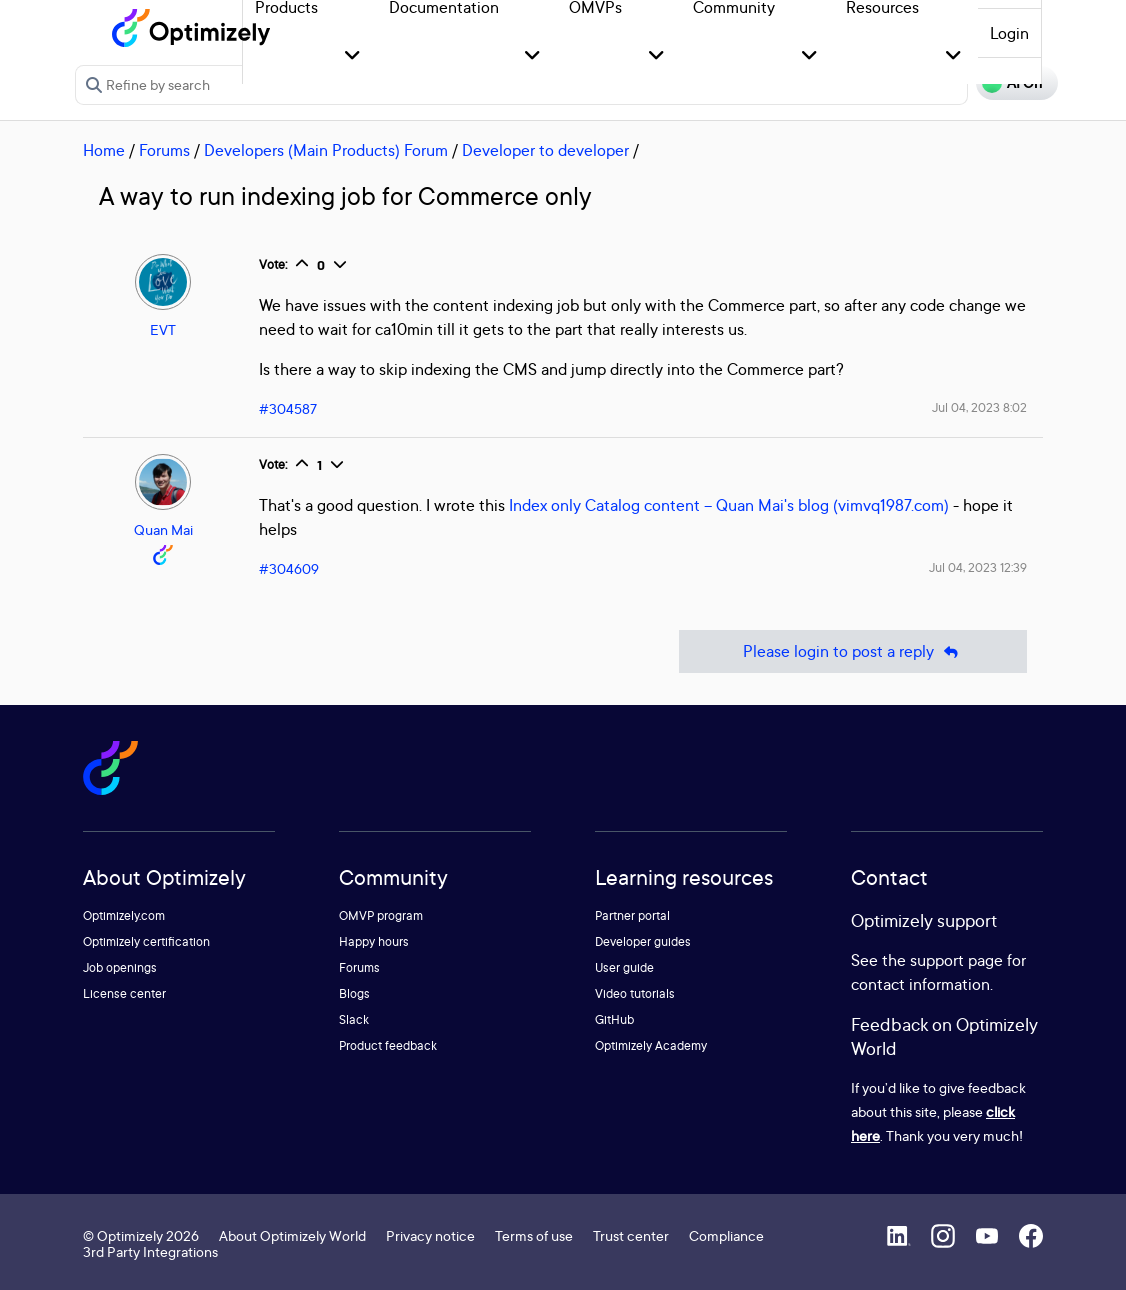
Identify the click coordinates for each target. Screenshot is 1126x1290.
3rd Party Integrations (150, 1251)
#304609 (289, 568)
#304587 (288, 408)
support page (956, 960)
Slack (354, 1019)
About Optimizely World (292, 1235)
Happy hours (374, 941)
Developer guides (643, 941)
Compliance (726, 1235)
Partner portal (632, 915)
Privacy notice (430, 1235)
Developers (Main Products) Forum (326, 150)
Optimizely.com (124, 915)
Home (104, 150)
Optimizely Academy (651, 1045)
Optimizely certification (146, 941)
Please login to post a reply (853, 651)
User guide (624, 967)
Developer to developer (545, 150)
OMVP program (381, 915)
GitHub (614, 1019)
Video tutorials (635, 993)
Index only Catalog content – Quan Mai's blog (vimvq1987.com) (729, 505)
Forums (164, 150)
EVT (163, 329)
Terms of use (534, 1235)
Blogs (354, 993)
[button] (352, 56)
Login (1009, 33)
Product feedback (388, 1045)
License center (124, 993)
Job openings (120, 967)
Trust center (631, 1235)
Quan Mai (163, 529)
